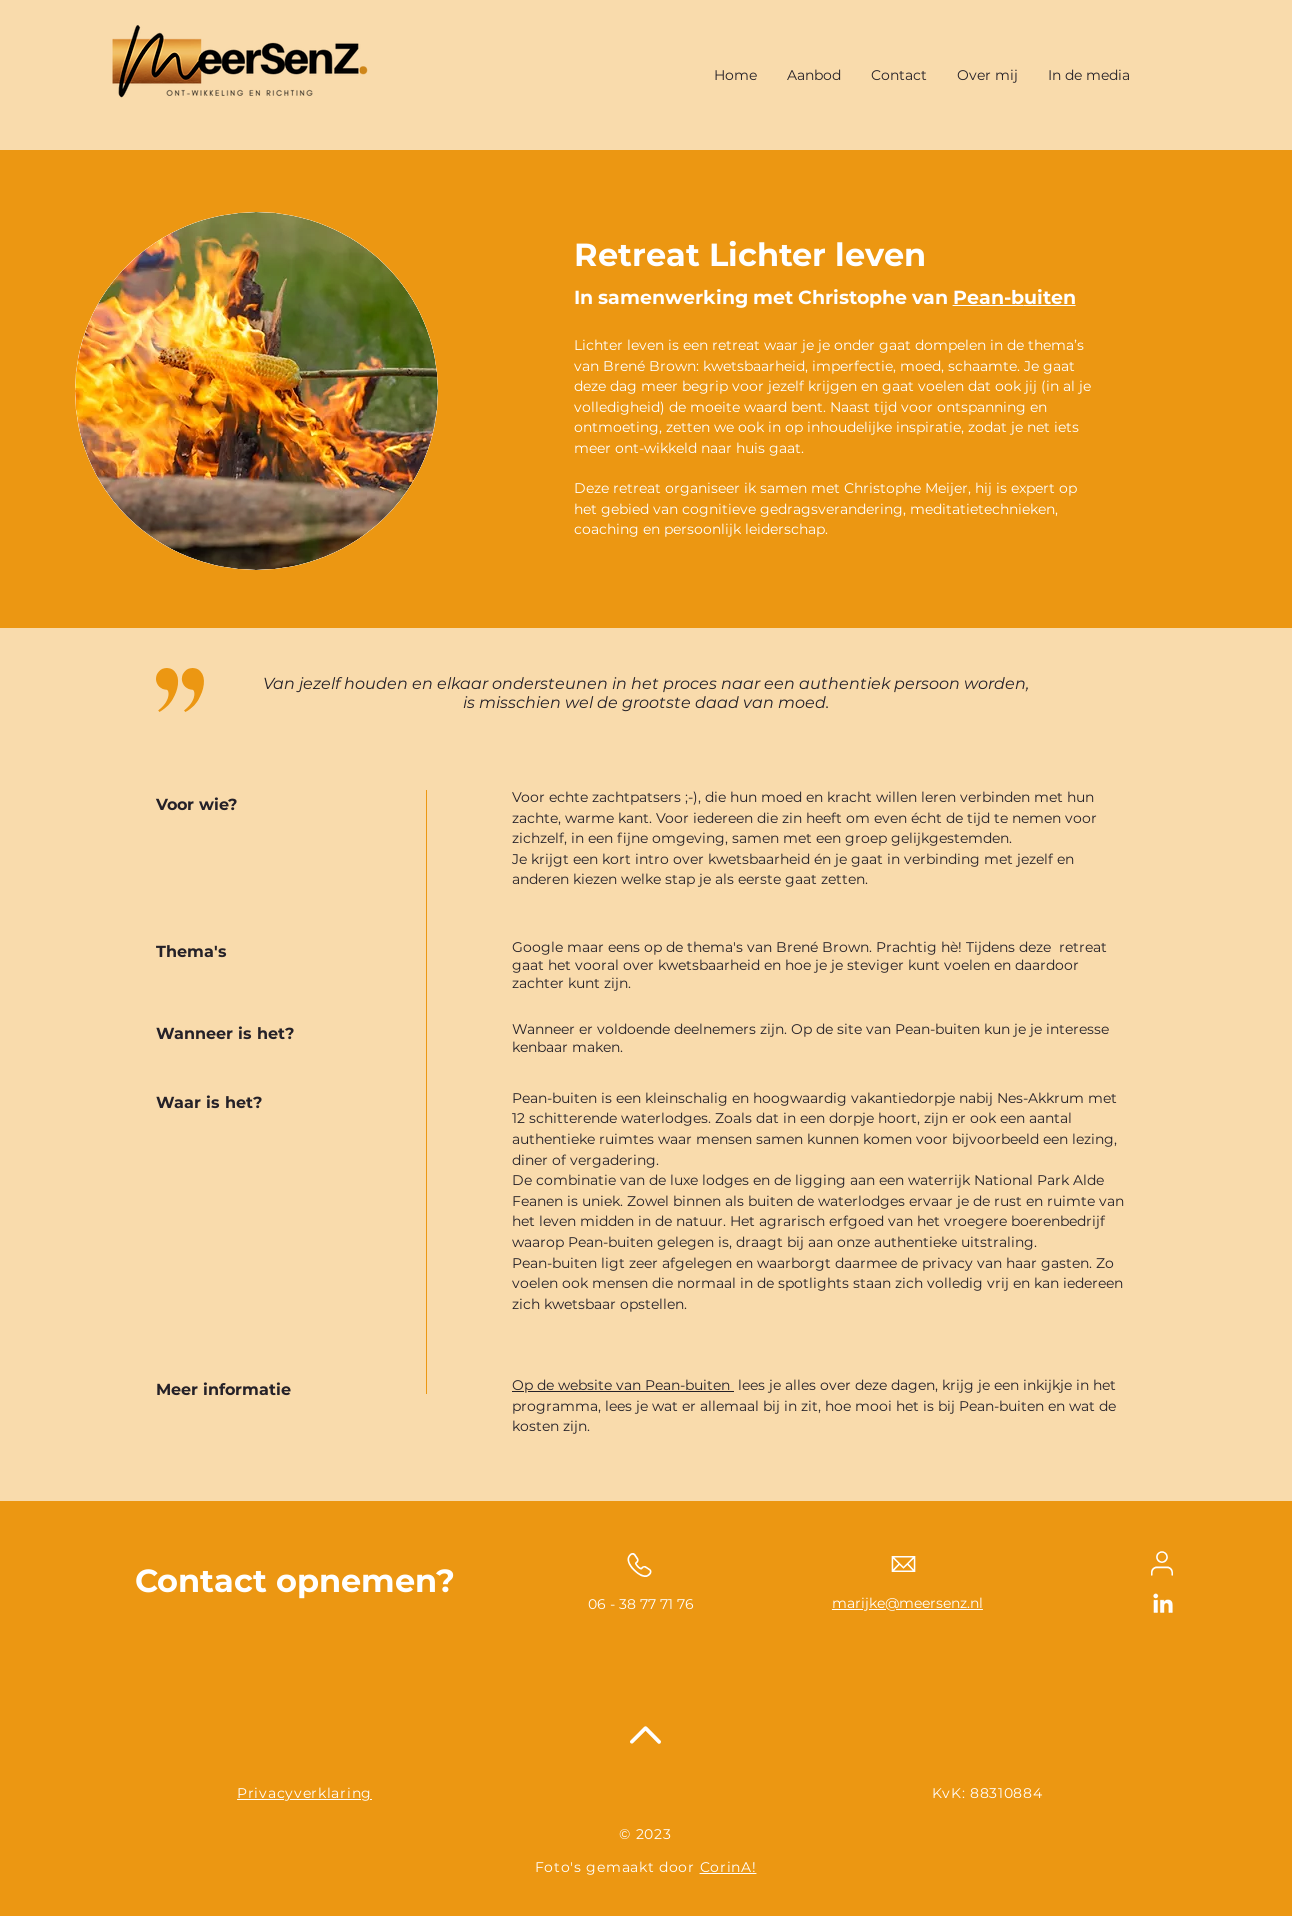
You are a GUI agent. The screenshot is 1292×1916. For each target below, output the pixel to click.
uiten (1050, 297)
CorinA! (728, 1867)
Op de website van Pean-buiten (623, 1385)
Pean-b (988, 297)
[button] (814, 75)
